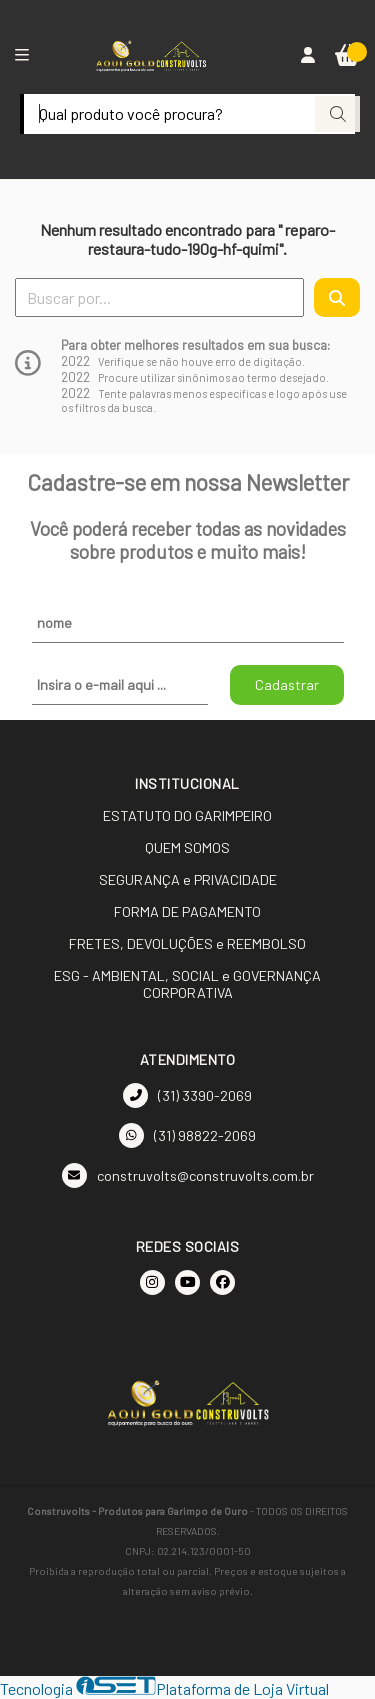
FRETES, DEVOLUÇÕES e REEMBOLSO (187, 943)
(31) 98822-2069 (187, 1135)
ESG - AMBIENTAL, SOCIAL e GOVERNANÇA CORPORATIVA (187, 984)
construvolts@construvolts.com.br (188, 1175)
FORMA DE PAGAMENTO (187, 911)
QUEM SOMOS (187, 847)
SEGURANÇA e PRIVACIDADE (188, 879)
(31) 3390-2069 (187, 1095)
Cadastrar (287, 684)
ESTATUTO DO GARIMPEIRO (187, 815)
